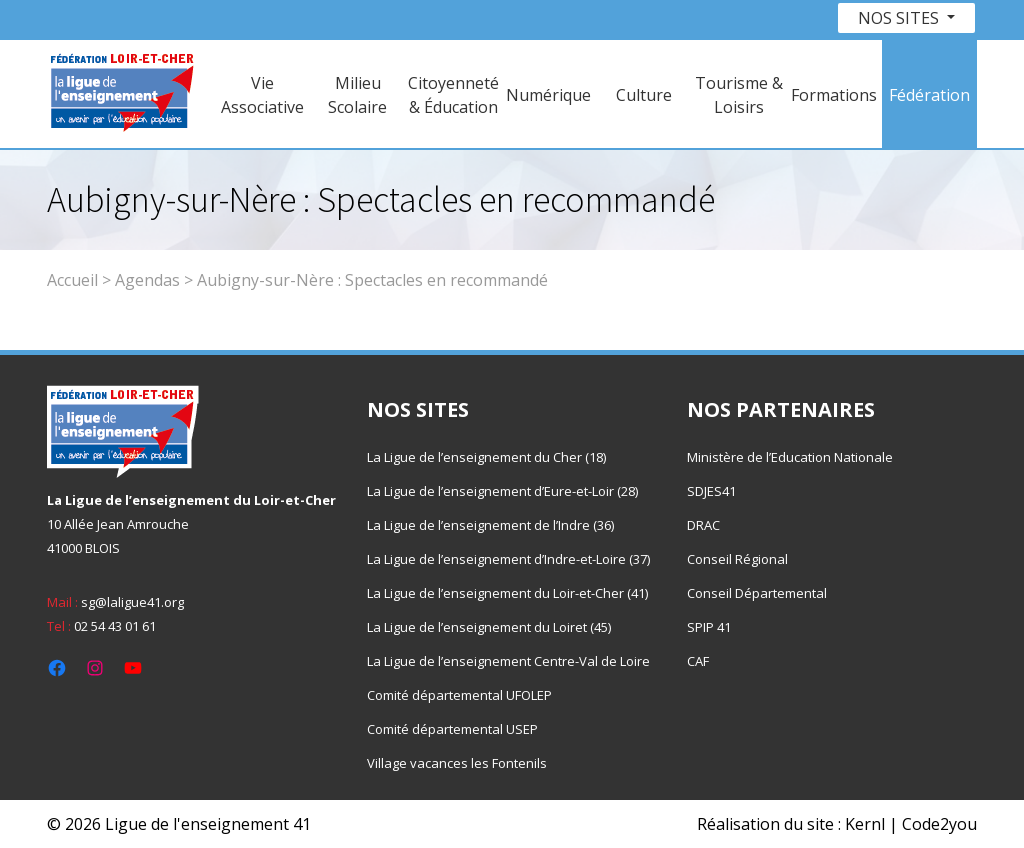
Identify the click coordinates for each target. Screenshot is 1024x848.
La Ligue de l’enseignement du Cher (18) (486, 457)
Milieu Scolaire (357, 95)
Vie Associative (262, 95)
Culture (644, 95)
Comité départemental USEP (452, 729)
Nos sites (900, 18)
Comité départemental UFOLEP (459, 695)
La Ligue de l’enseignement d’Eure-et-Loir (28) (502, 491)
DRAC (703, 525)
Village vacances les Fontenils (457, 763)
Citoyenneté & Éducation (453, 95)
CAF (698, 661)
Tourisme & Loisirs (739, 95)
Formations (834, 95)
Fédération (929, 95)
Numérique (548, 95)
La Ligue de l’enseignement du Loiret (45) (489, 627)
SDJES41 (711, 491)
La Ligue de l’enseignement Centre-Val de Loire (508, 661)
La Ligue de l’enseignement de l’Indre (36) (490, 525)
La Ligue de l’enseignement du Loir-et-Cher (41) (507, 593)
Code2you (939, 824)
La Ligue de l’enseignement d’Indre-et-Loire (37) (508, 559)
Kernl (865, 824)
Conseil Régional (737, 559)
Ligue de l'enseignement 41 (208, 824)
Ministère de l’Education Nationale (790, 457)
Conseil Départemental (757, 593)
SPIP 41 (709, 627)
